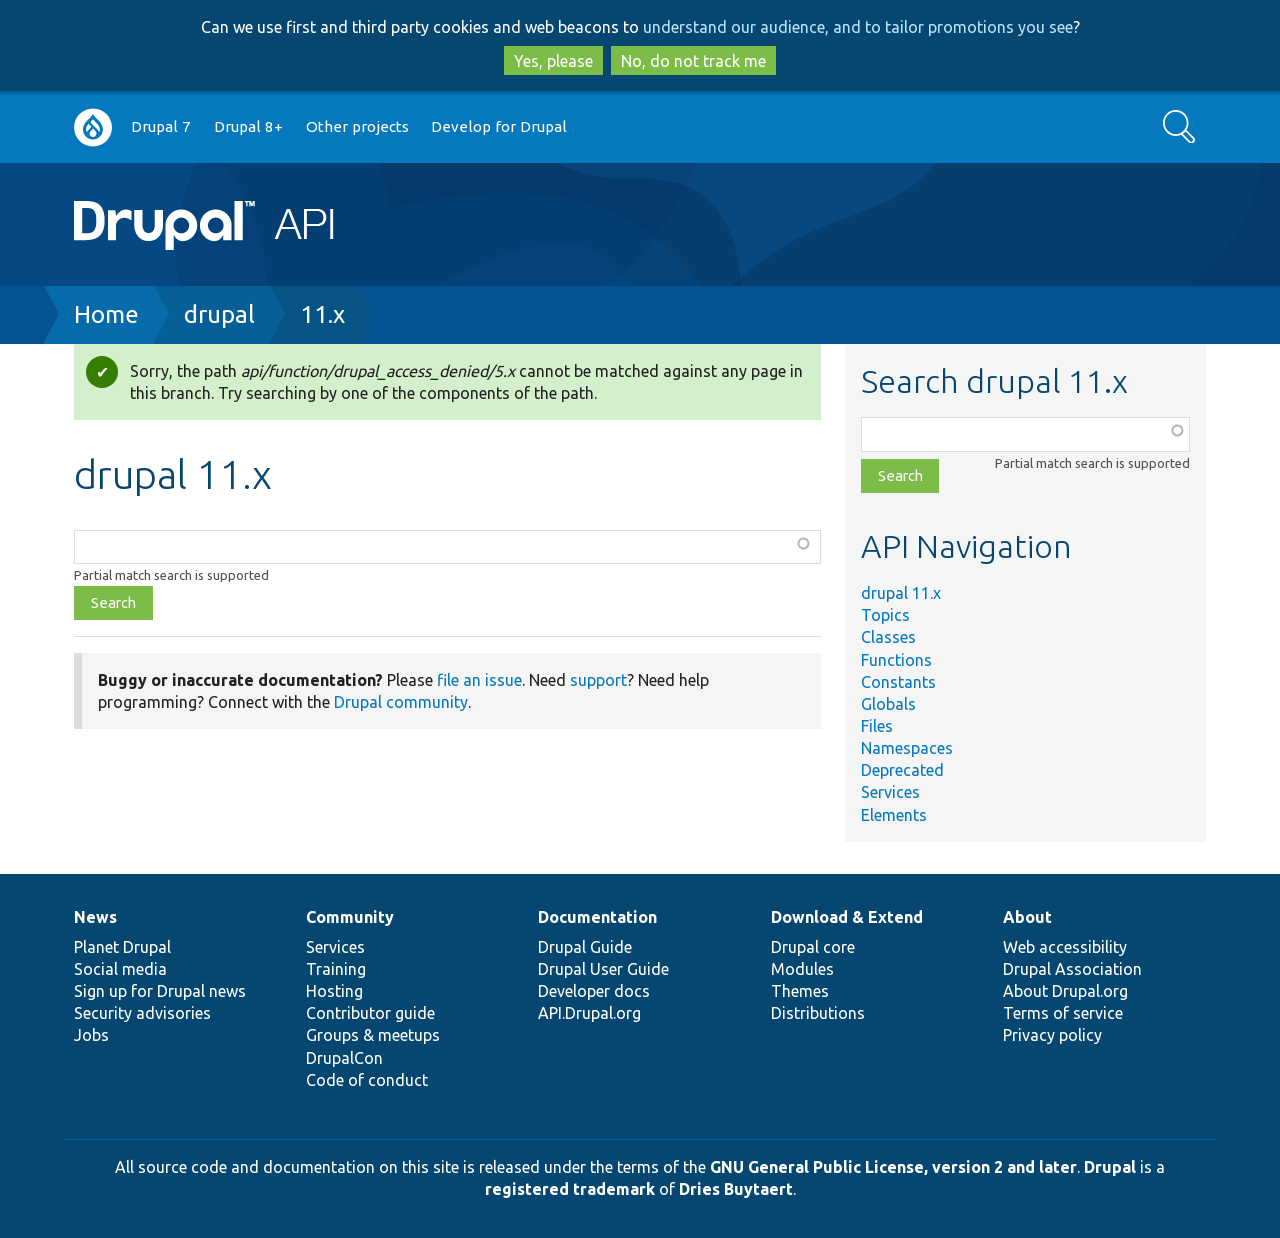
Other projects (357, 126)
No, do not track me (693, 61)
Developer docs (594, 991)
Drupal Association (1072, 969)
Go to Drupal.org (93, 127)
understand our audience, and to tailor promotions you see (858, 27)
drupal (219, 314)
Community (350, 917)
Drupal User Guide (603, 969)
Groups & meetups (373, 1035)
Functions (896, 660)
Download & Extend (847, 917)
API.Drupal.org (589, 1013)
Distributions (818, 1013)
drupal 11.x (901, 593)
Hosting (334, 991)
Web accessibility (1065, 947)
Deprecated (902, 770)
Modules (802, 969)
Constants (898, 682)
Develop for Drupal (499, 126)
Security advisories (142, 1013)
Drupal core (813, 947)
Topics (885, 615)
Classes (888, 637)
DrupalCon (344, 1058)
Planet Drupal (122, 947)
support (598, 680)
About (1027, 917)
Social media (120, 969)
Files (877, 726)
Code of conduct (367, 1080)
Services (890, 792)
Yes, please (553, 61)
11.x (322, 314)
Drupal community (401, 702)
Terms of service (1063, 1013)
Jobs (91, 1035)
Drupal (1110, 1167)
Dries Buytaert (736, 1189)
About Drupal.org (1065, 991)
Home (106, 314)
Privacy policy (1052, 1035)
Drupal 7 (161, 126)
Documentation (597, 917)
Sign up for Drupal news (160, 991)
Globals (888, 704)
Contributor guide (370, 1013)
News (95, 917)
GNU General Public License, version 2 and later (893, 1167)
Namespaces (907, 748)
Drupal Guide (585, 947)
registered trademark (570, 1189)
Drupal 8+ (248, 126)
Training (336, 969)
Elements (894, 815)
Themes (800, 991)
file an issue (479, 680)
